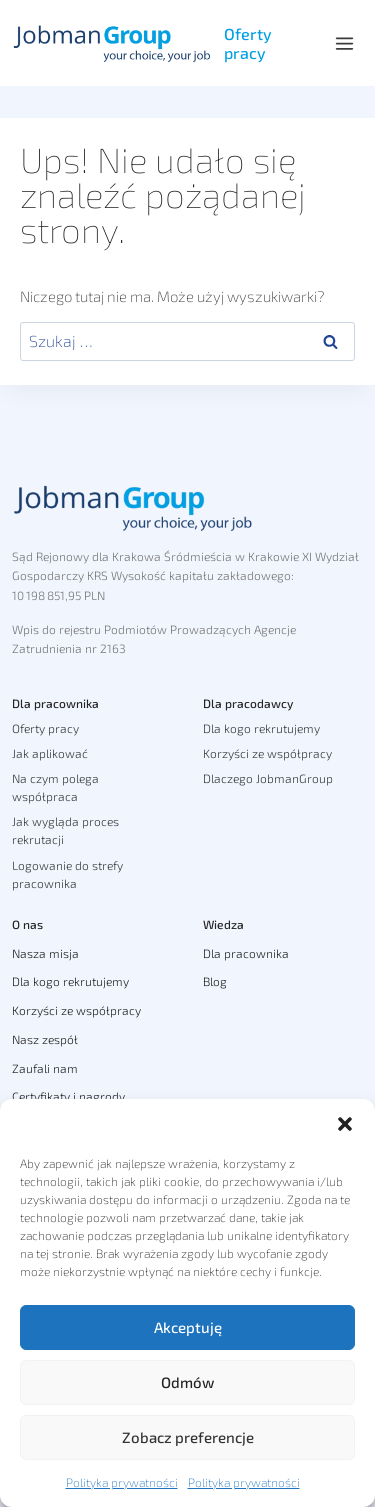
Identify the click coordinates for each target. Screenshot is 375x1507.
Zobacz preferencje (188, 1437)
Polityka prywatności (122, 1482)
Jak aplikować (50, 753)
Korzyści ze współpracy (267, 753)
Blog (215, 981)
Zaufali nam (45, 1068)
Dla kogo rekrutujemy (261, 728)
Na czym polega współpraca (55, 787)
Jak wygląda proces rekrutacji (65, 830)
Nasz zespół (45, 1039)
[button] (345, 1124)
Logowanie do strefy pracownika (67, 874)
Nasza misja (45, 953)
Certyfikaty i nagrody (68, 1096)
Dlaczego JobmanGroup (268, 778)
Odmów (187, 1382)
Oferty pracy (248, 43)
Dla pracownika (55, 703)
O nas (27, 924)
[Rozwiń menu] (344, 43)
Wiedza (223, 924)
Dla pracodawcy (248, 703)
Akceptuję (188, 1327)
